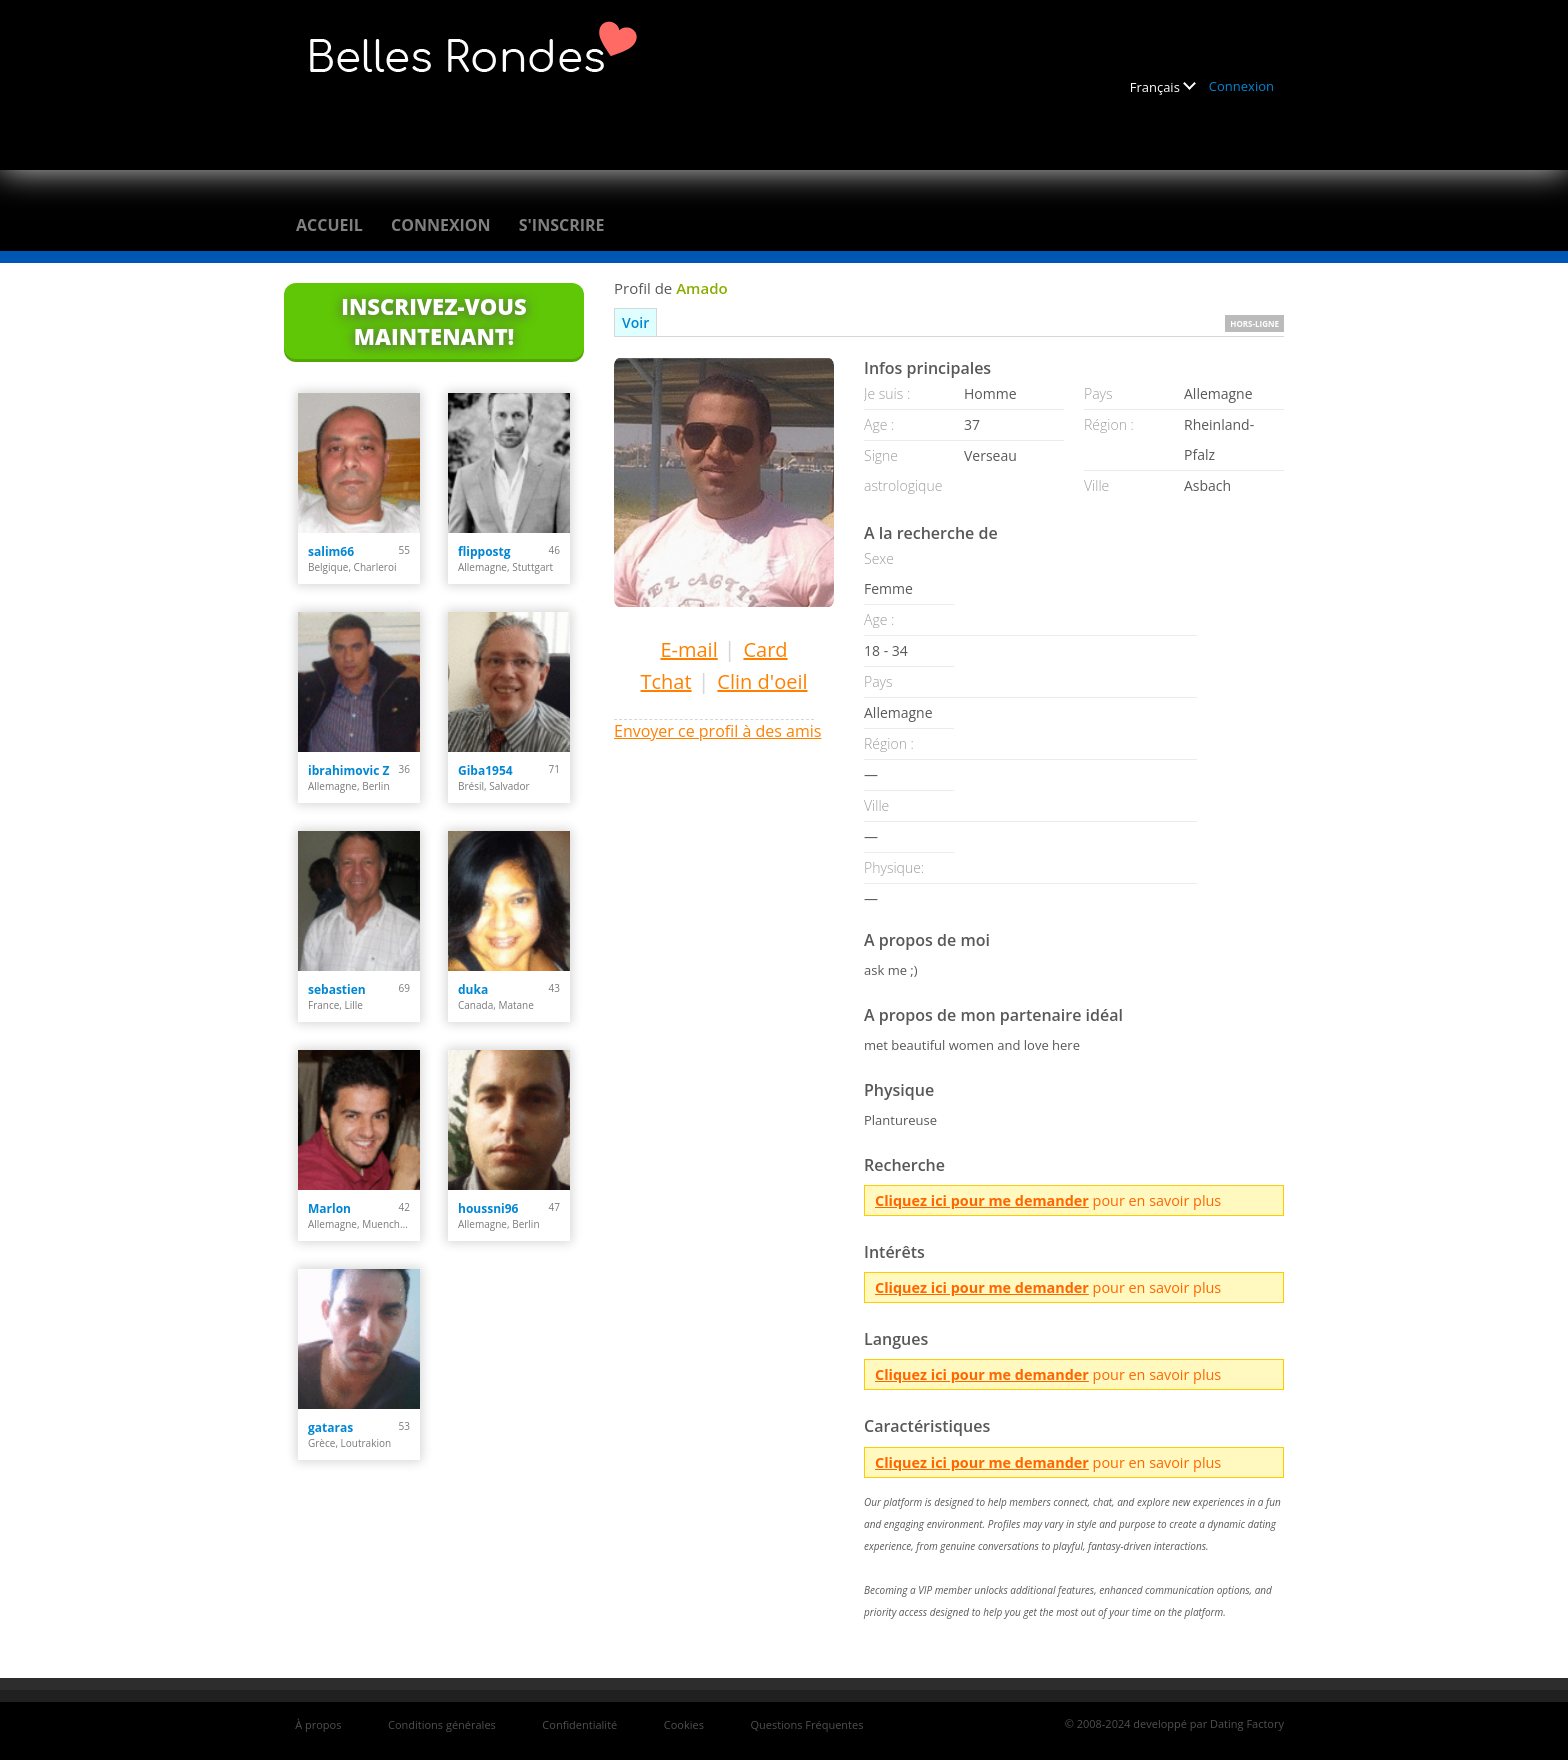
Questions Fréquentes (806, 1724)
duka (473, 989)
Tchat (665, 681)
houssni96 (488, 1208)
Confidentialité (579, 1724)
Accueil (329, 225)
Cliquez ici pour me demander (982, 1200)
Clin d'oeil (762, 681)
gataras (330, 1427)
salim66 (331, 551)
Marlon (329, 1208)
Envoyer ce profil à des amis (717, 731)
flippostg (484, 551)
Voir (635, 322)
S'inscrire (562, 225)
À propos (318, 1724)
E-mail (688, 649)
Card (765, 649)
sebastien (337, 989)
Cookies (684, 1724)
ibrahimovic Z (348, 770)
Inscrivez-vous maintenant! (433, 321)
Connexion (1241, 86)
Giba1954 (485, 770)
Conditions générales (442, 1724)
